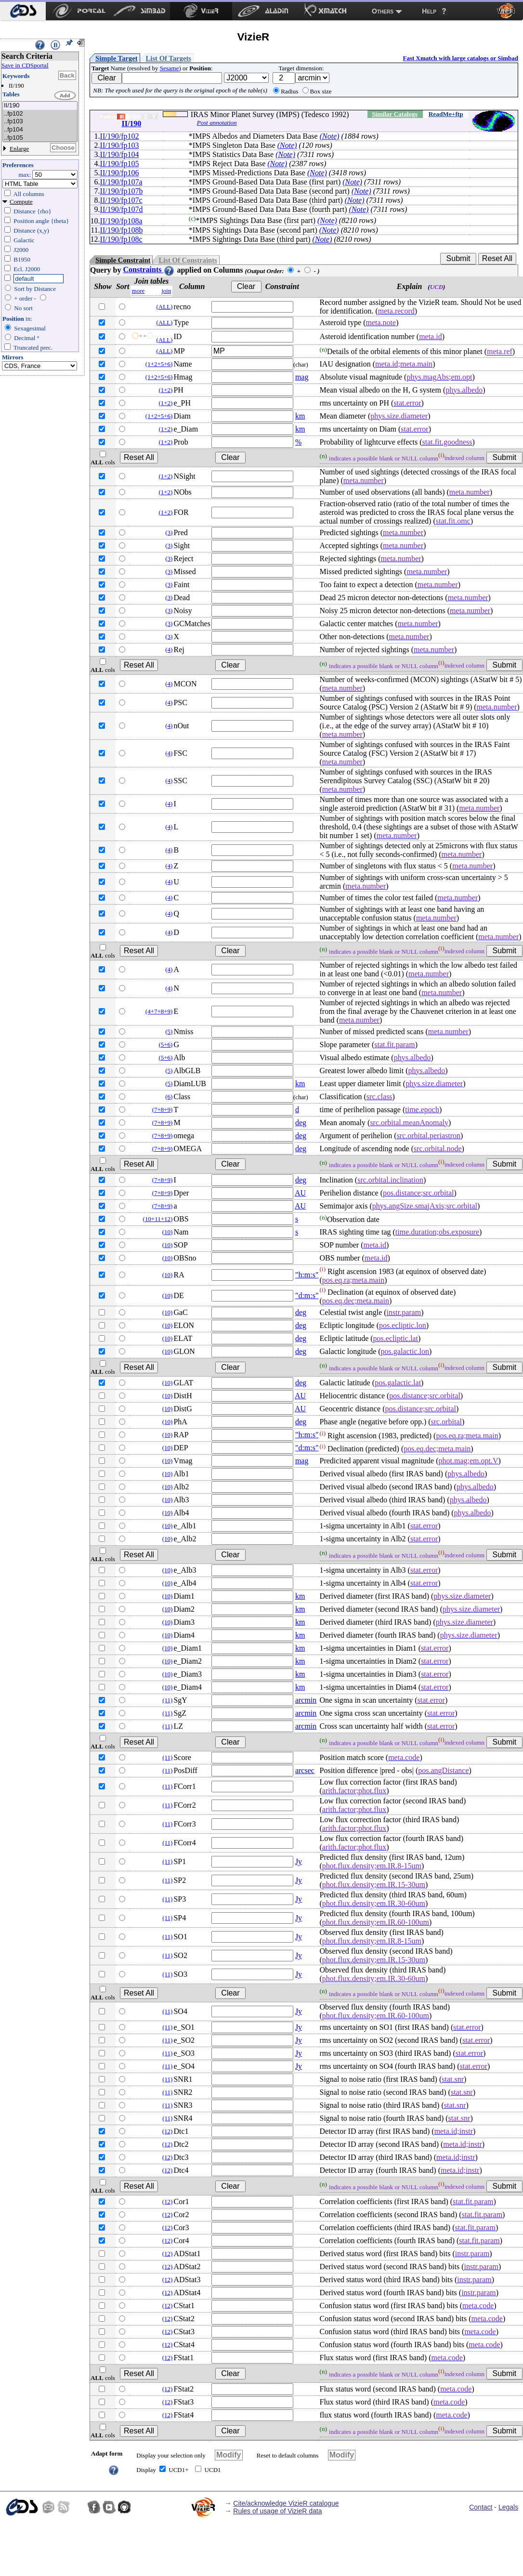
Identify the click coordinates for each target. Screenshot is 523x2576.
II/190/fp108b (121, 230)
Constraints (149, 269)
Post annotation (217, 122)
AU (300, 1193)
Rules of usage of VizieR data (277, 2511)
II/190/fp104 (119, 154)
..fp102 (40, 114)
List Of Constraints (187, 260)
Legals (508, 2507)
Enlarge (19, 148)
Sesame (169, 68)
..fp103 (40, 122)
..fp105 (40, 138)
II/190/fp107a (121, 182)
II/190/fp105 (119, 163)
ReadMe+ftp (446, 114)
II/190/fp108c (121, 239)
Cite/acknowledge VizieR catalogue (286, 2503)
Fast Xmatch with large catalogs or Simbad (460, 58)
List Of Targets (168, 58)
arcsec (304, 1770)
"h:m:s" (307, 1275)
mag (302, 377)
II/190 (40, 106)
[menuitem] (23, 11)
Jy (298, 1861)
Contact (480, 2507)
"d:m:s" (307, 1295)
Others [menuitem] (382, 11)
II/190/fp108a (121, 221)
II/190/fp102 (119, 136)
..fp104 (40, 130)
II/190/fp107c (121, 200)
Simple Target (116, 58)
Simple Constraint (122, 260)
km (300, 416)
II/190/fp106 (119, 173)
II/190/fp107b (121, 191)
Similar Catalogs (395, 114)
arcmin (305, 1700)
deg (300, 1122)
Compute (21, 201)
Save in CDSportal (25, 65)
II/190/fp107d (121, 209)
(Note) (330, 136)
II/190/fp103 (119, 145)
